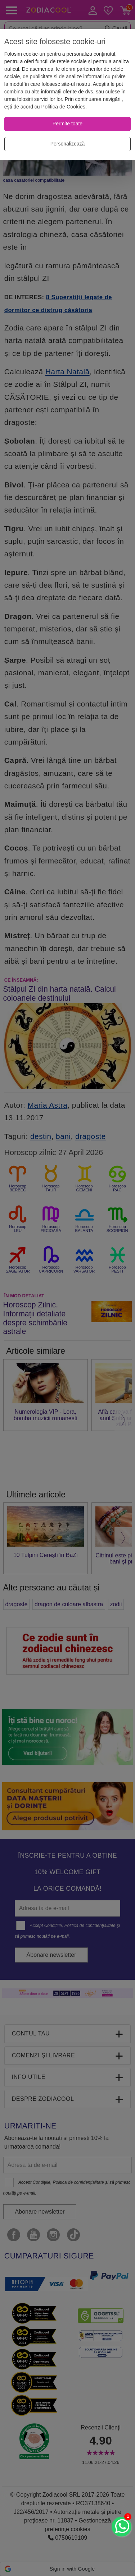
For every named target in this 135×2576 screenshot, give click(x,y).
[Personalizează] (67, 144)
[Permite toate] (67, 124)
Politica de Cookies (63, 107)
